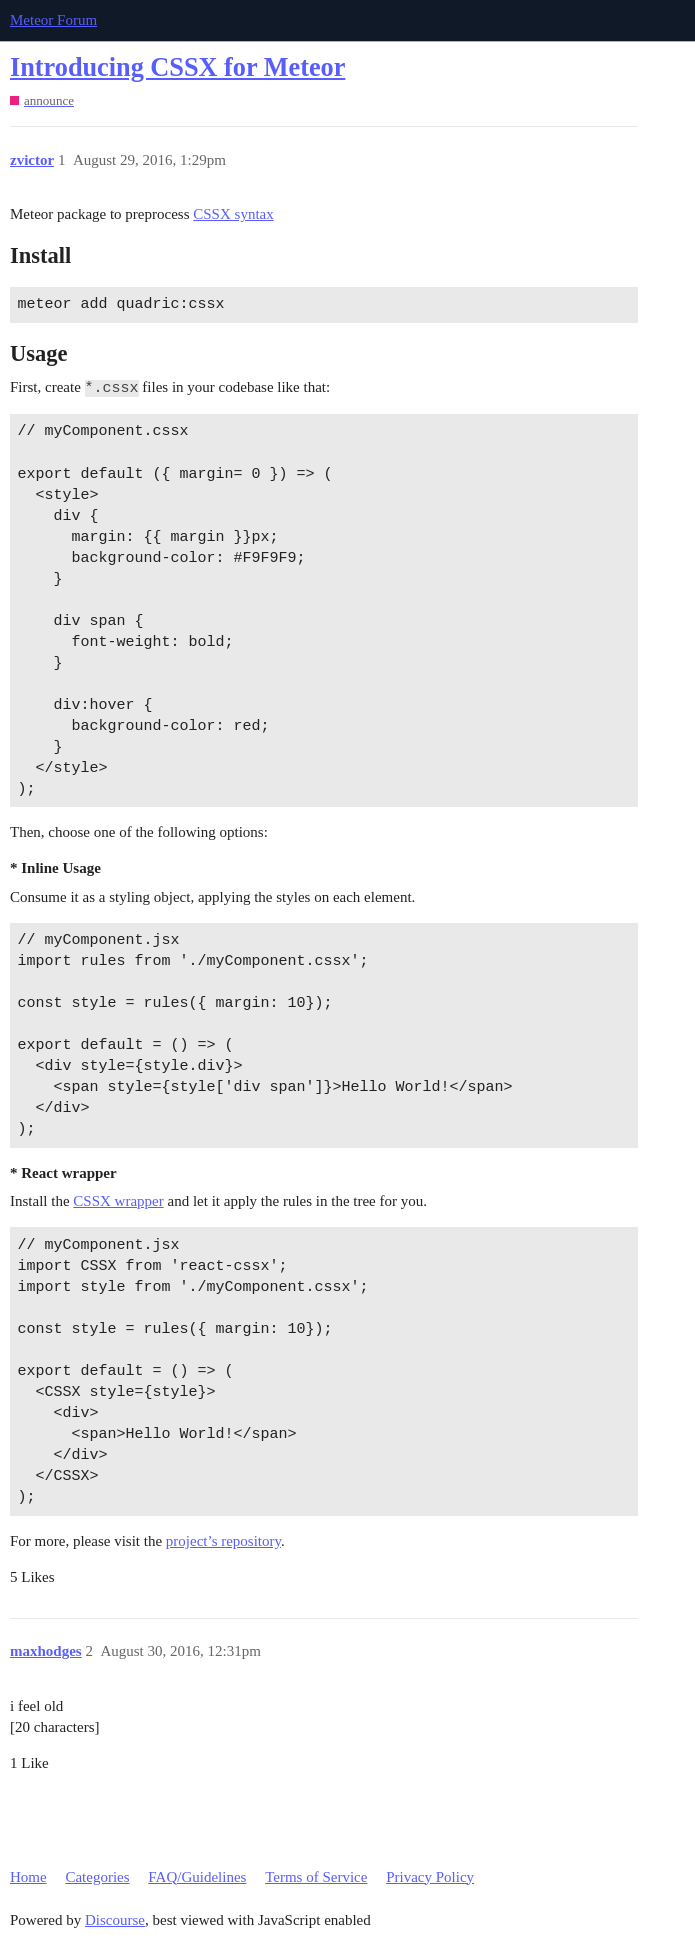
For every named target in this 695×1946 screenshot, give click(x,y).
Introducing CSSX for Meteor (177, 67)
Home (28, 1877)
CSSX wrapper (118, 1201)
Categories (97, 1877)
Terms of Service (316, 1877)
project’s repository (223, 1541)
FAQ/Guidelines (197, 1877)
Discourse (115, 1920)
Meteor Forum (53, 20)
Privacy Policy (430, 1877)
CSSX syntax (233, 214)
